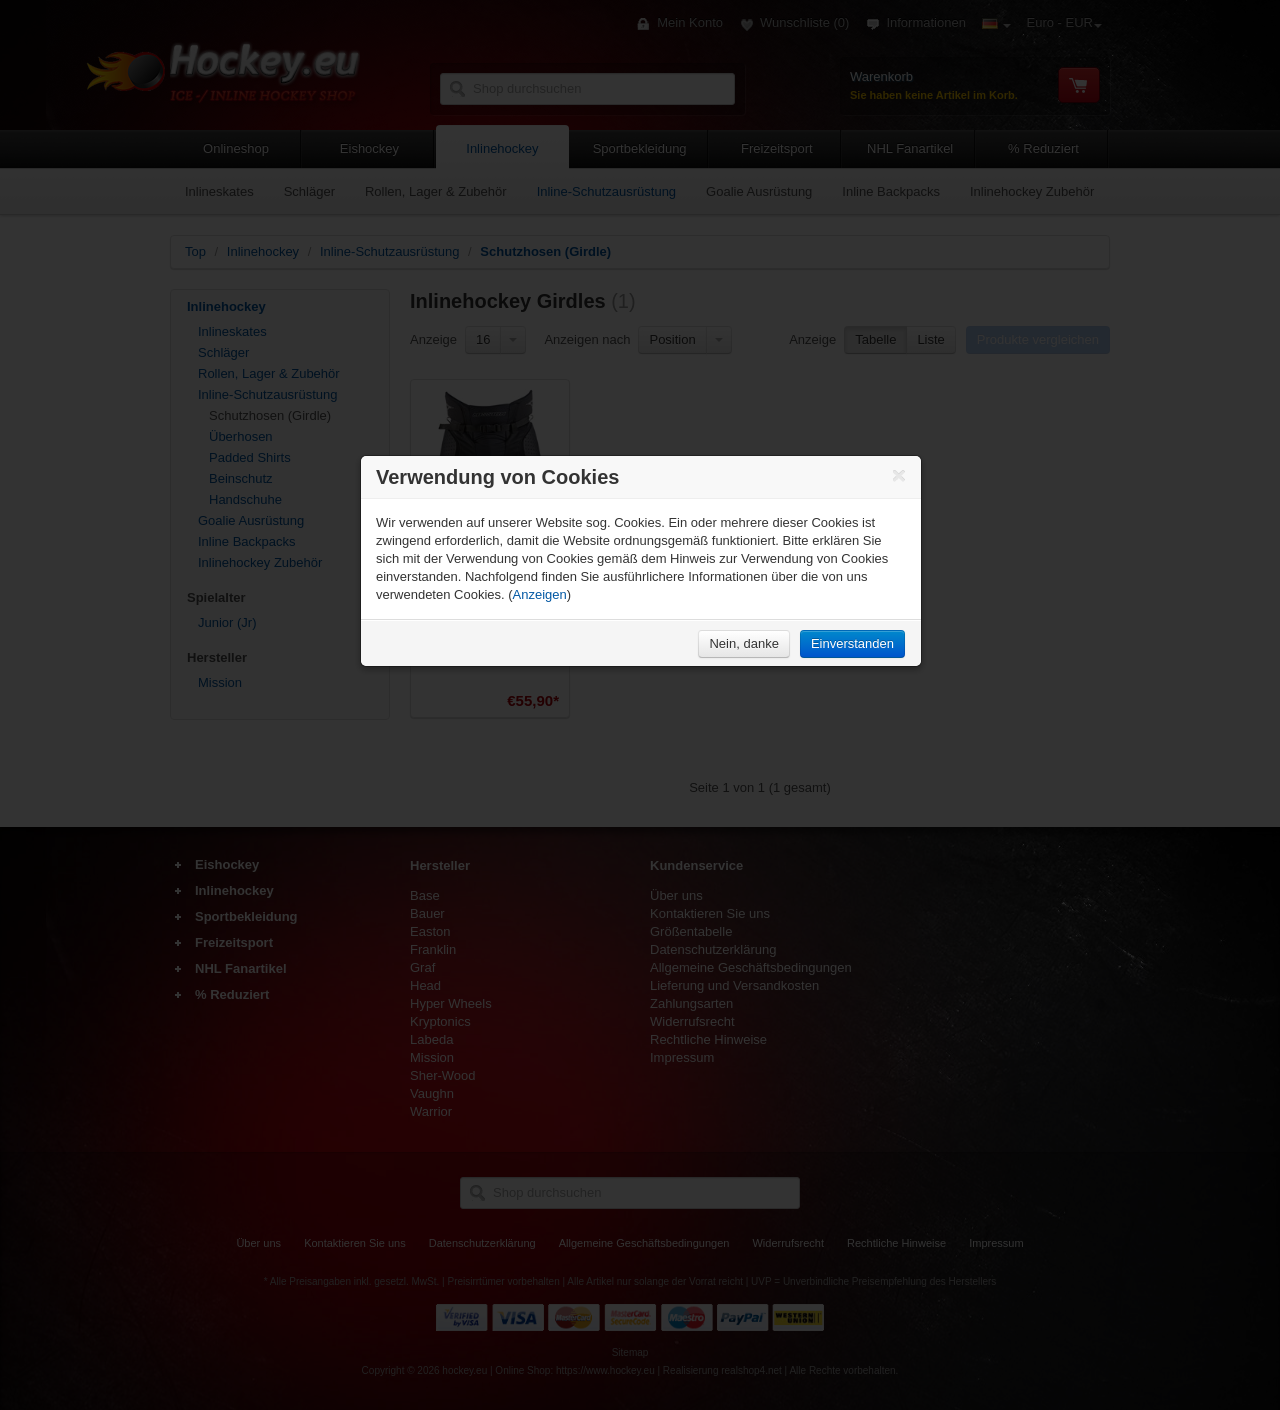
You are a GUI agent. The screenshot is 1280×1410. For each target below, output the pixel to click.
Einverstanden (852, 643)
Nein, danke (743, 643)
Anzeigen (540, 594)
